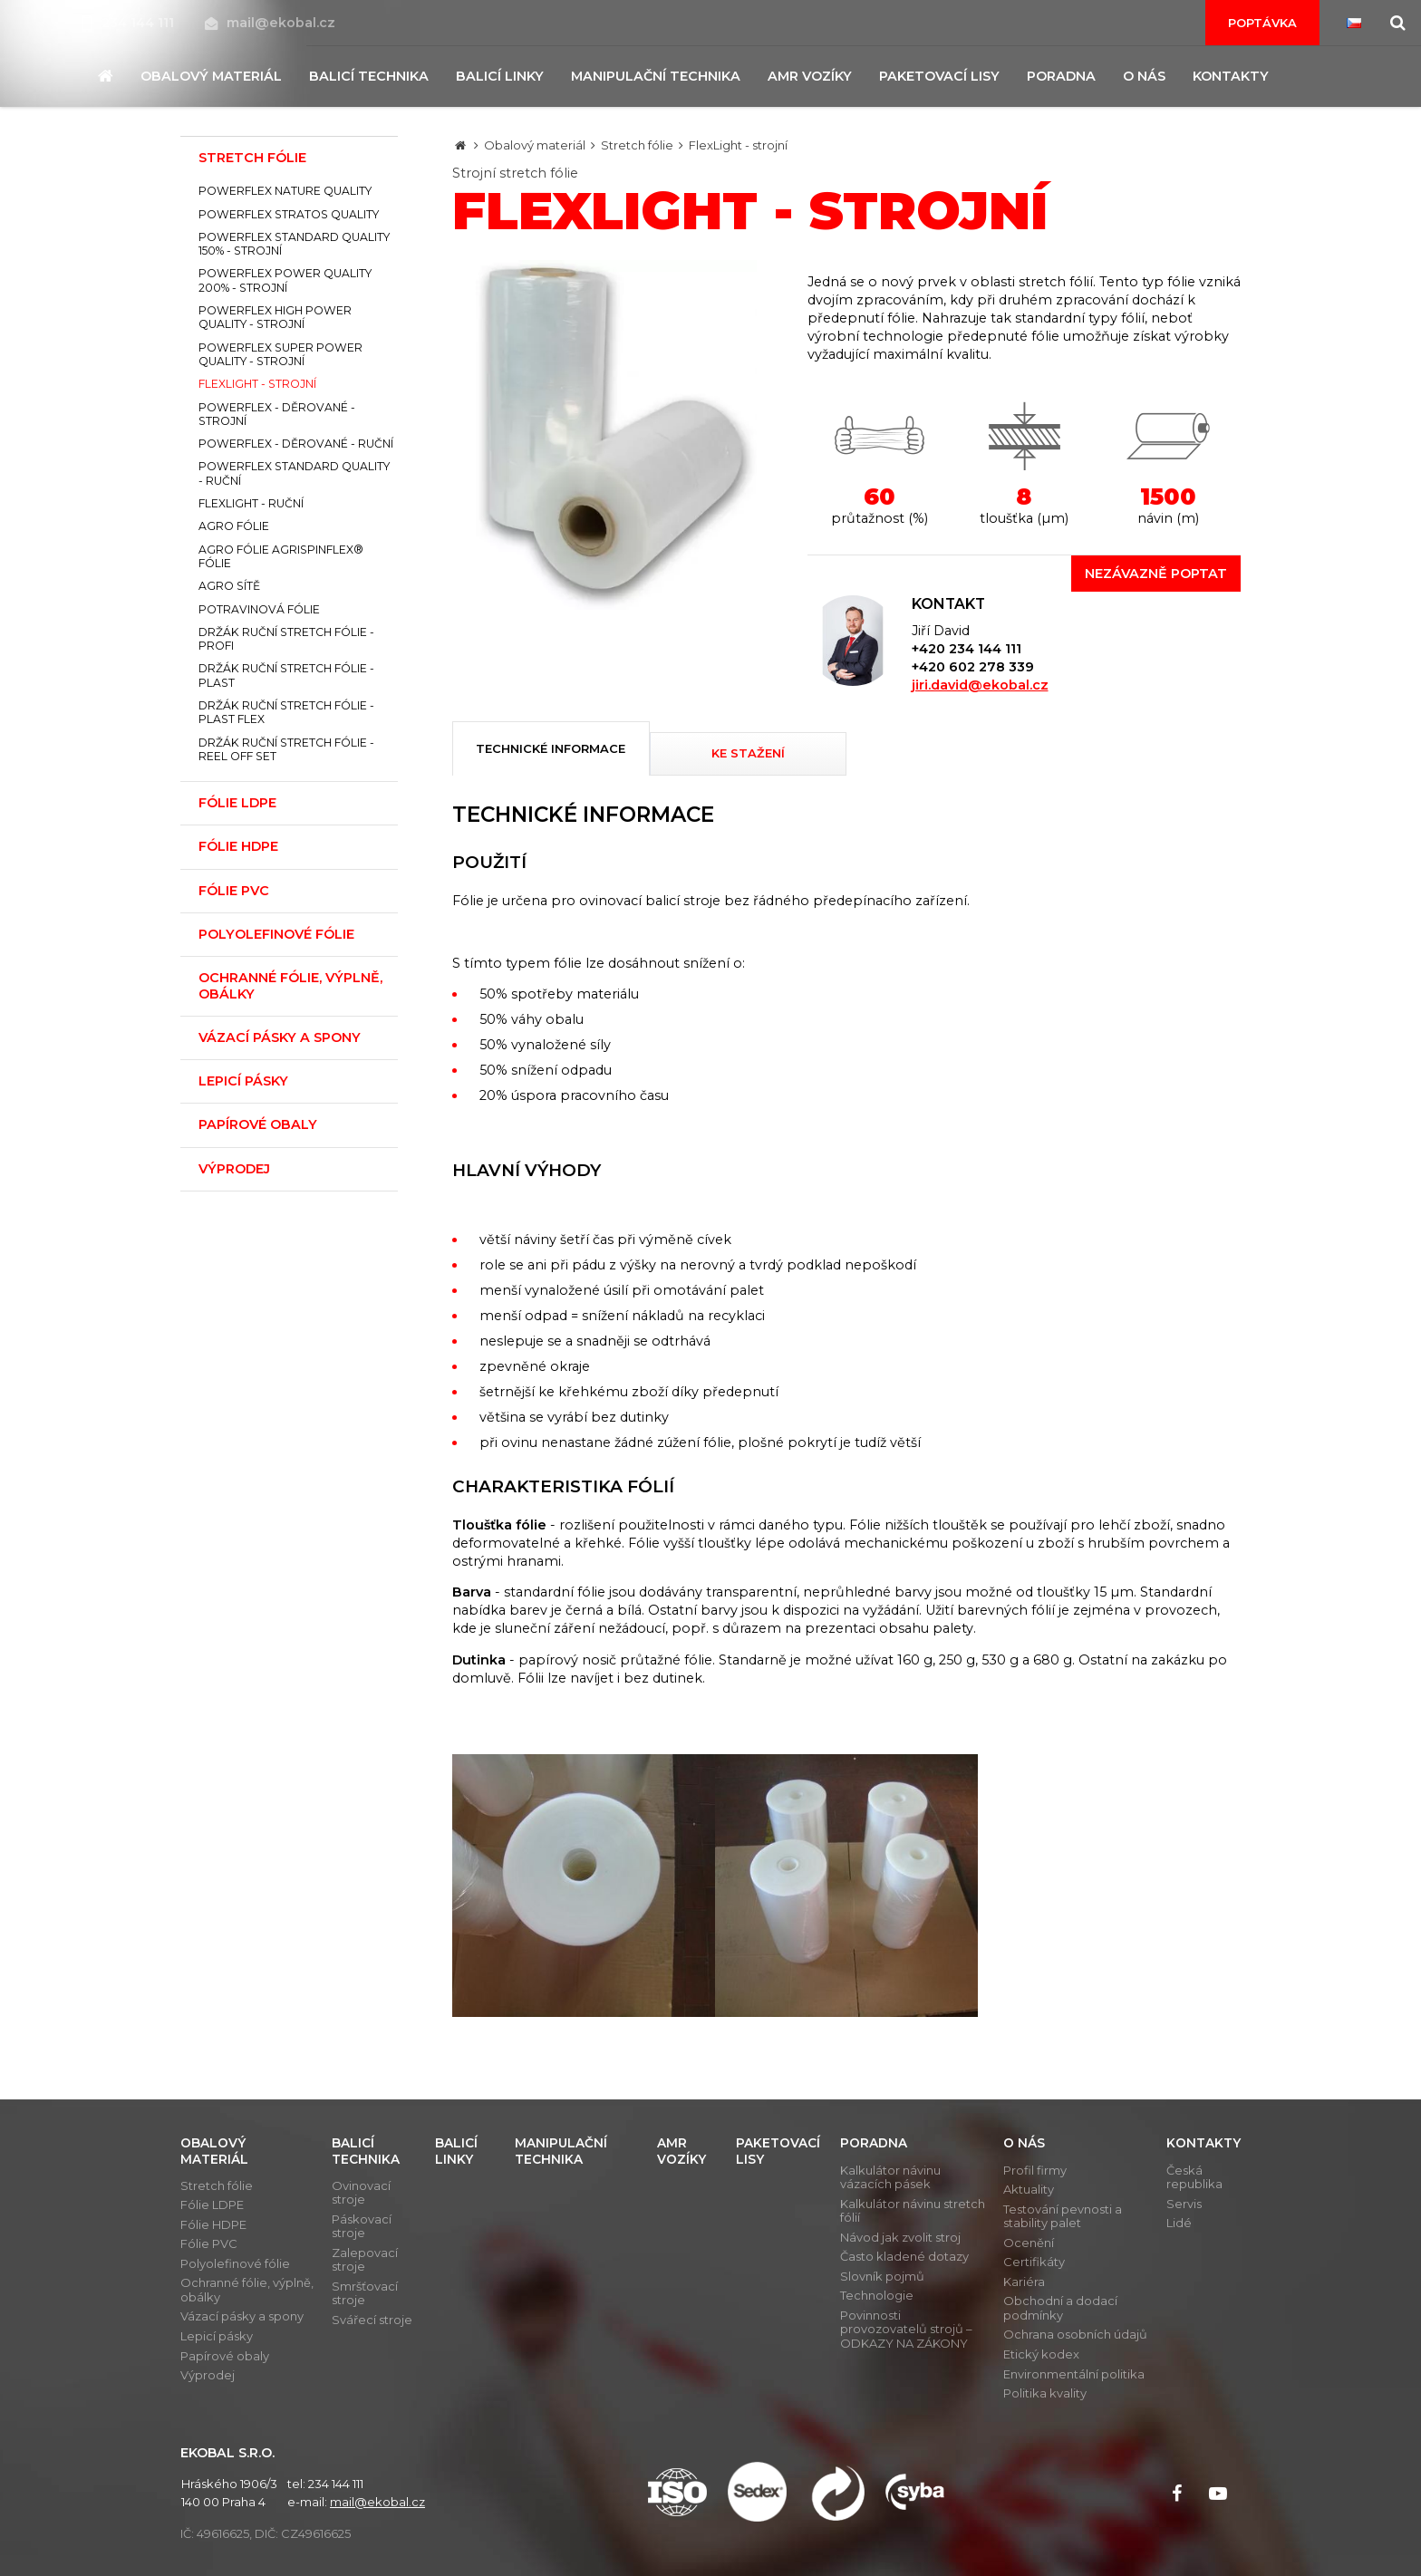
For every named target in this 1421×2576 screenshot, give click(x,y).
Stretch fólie (637, 145)
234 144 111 (130, 22)
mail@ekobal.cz (270, 22)
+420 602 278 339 (973, 667)
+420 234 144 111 (966, 649)
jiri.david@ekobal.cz (980, 685)
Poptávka (1262, 22)
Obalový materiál (534, 145)
